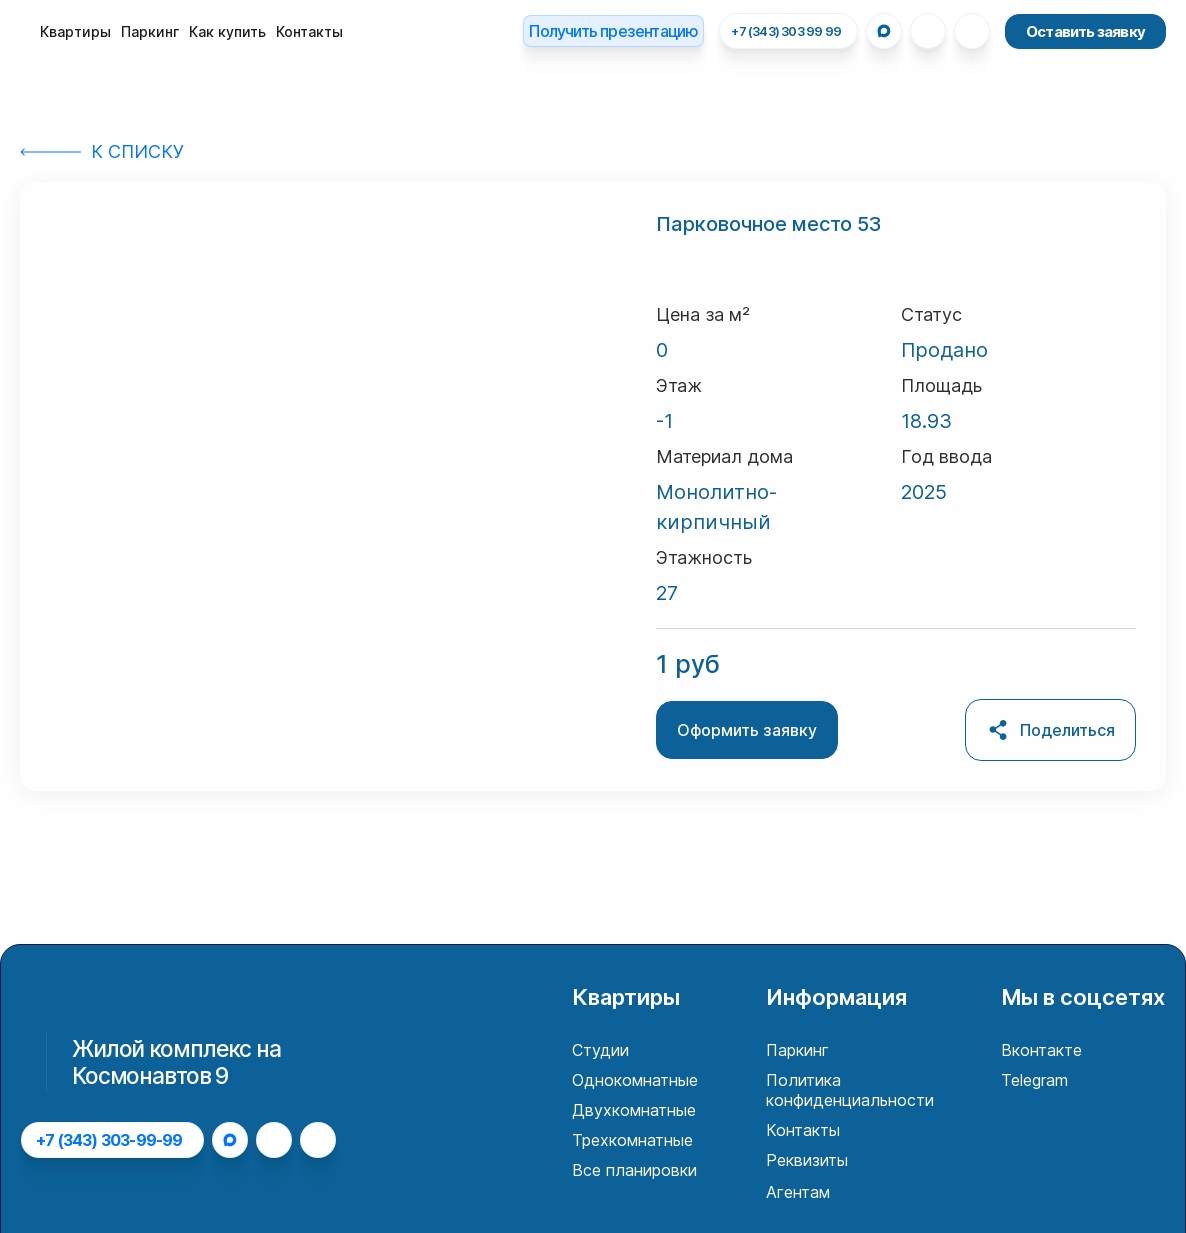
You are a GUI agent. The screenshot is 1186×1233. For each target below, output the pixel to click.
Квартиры (75, 31)
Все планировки (634, 1170)
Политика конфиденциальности (850, 1090)
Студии (600, 1050)
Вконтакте (1041, 1050)
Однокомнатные (635, 1080)
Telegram (1034, 1080)
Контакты (309, 31)
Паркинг (150, 31)
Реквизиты (807, 1160)
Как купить (227, 31)
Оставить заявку (1085, 31)
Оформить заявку (747, 730)
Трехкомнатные (632, 1140)
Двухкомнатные (634, 1110)
